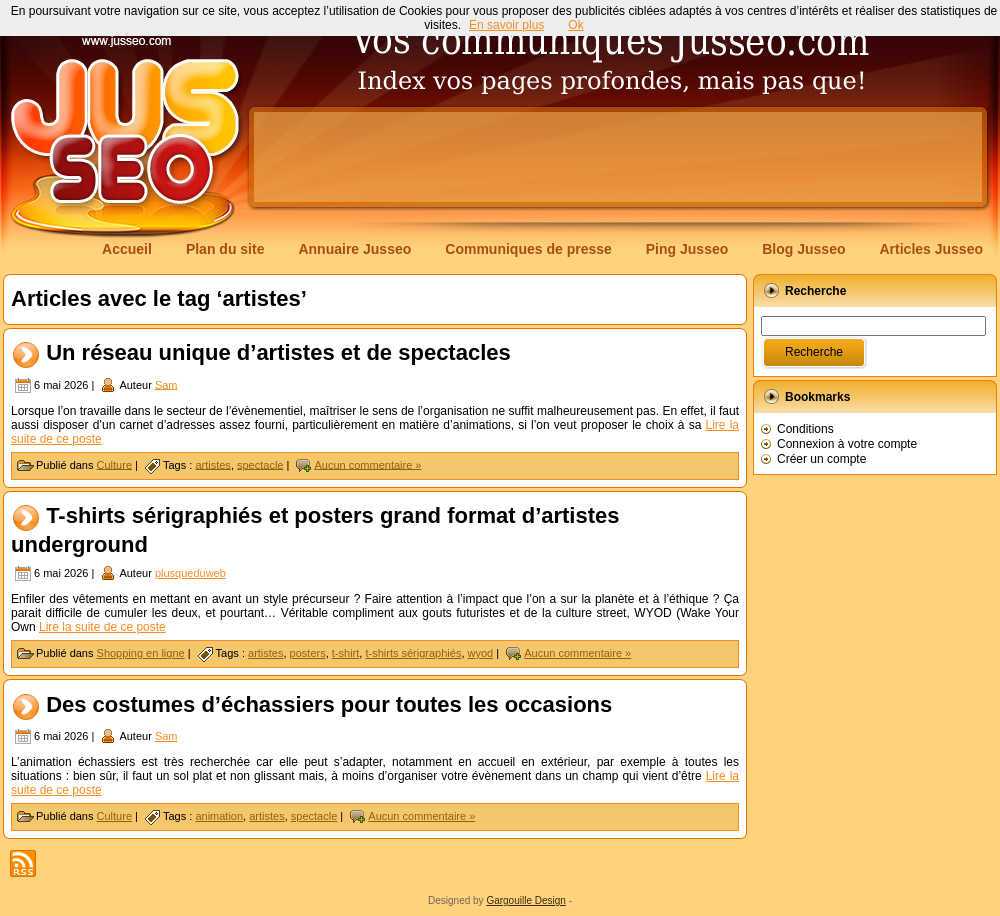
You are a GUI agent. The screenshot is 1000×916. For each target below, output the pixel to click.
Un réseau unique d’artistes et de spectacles (278, 352)
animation (219, 816)
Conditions (805, 429)
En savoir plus (506, 25)
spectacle (260, 464)
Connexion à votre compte (847, 444)
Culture (114, 464)
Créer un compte (821, 459)
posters (308, 653)
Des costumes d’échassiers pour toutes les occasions (329, 704)
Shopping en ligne (141, 653)
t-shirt (346, 653)
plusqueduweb (190, 573)
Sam (166, 384)
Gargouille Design (526, 900)
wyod (481, 653)
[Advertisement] (314, 172)
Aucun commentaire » (367, 464)
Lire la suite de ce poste (102, 627)
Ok (575, 25)
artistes (212, 464)
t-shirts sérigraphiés (413, 653)
